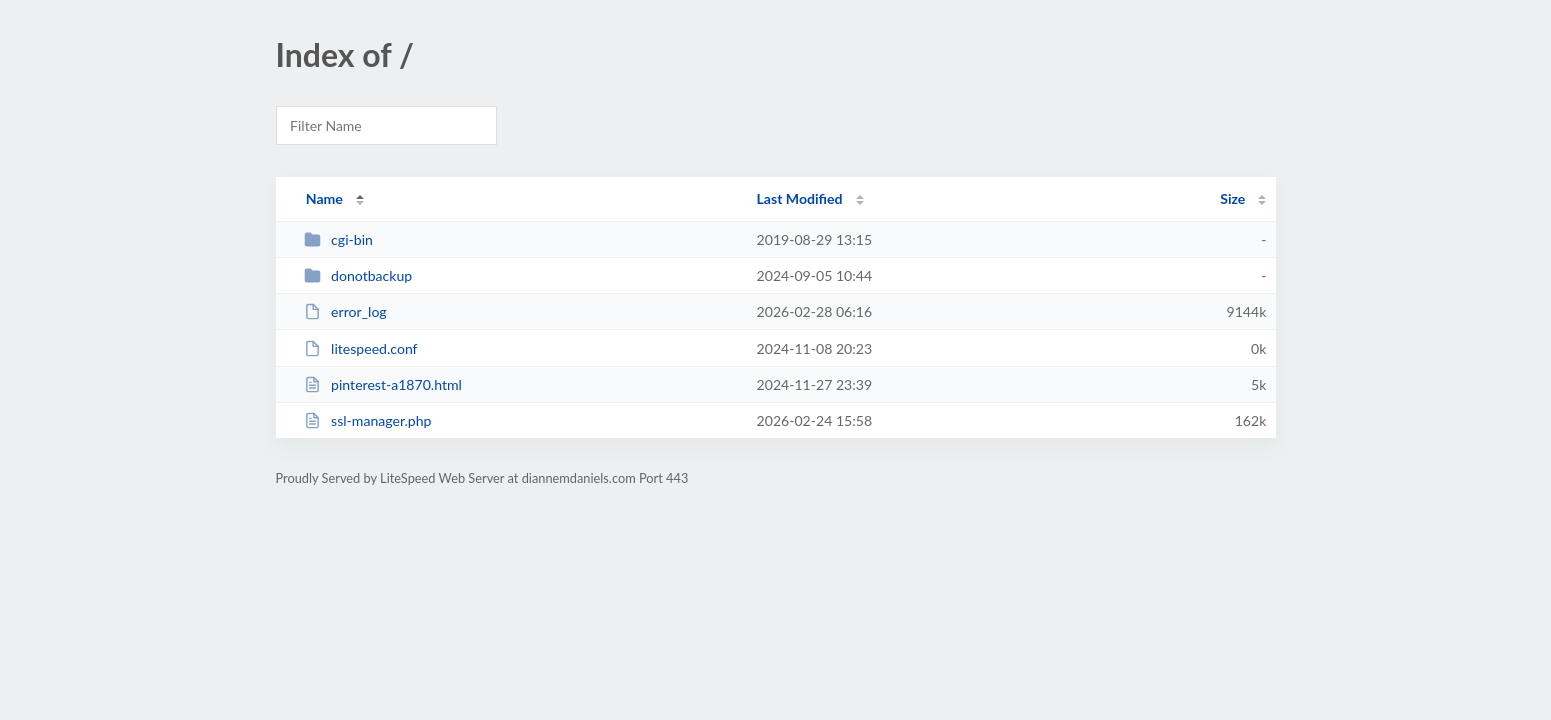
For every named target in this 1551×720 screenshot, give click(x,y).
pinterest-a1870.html (383, 384)
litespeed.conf (361, 348)
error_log (345, 311)
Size (1232, 198)
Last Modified (800, 198)
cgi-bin (338, 239)
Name (324, 198)
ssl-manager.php (368, 420)
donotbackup (358, 275)
